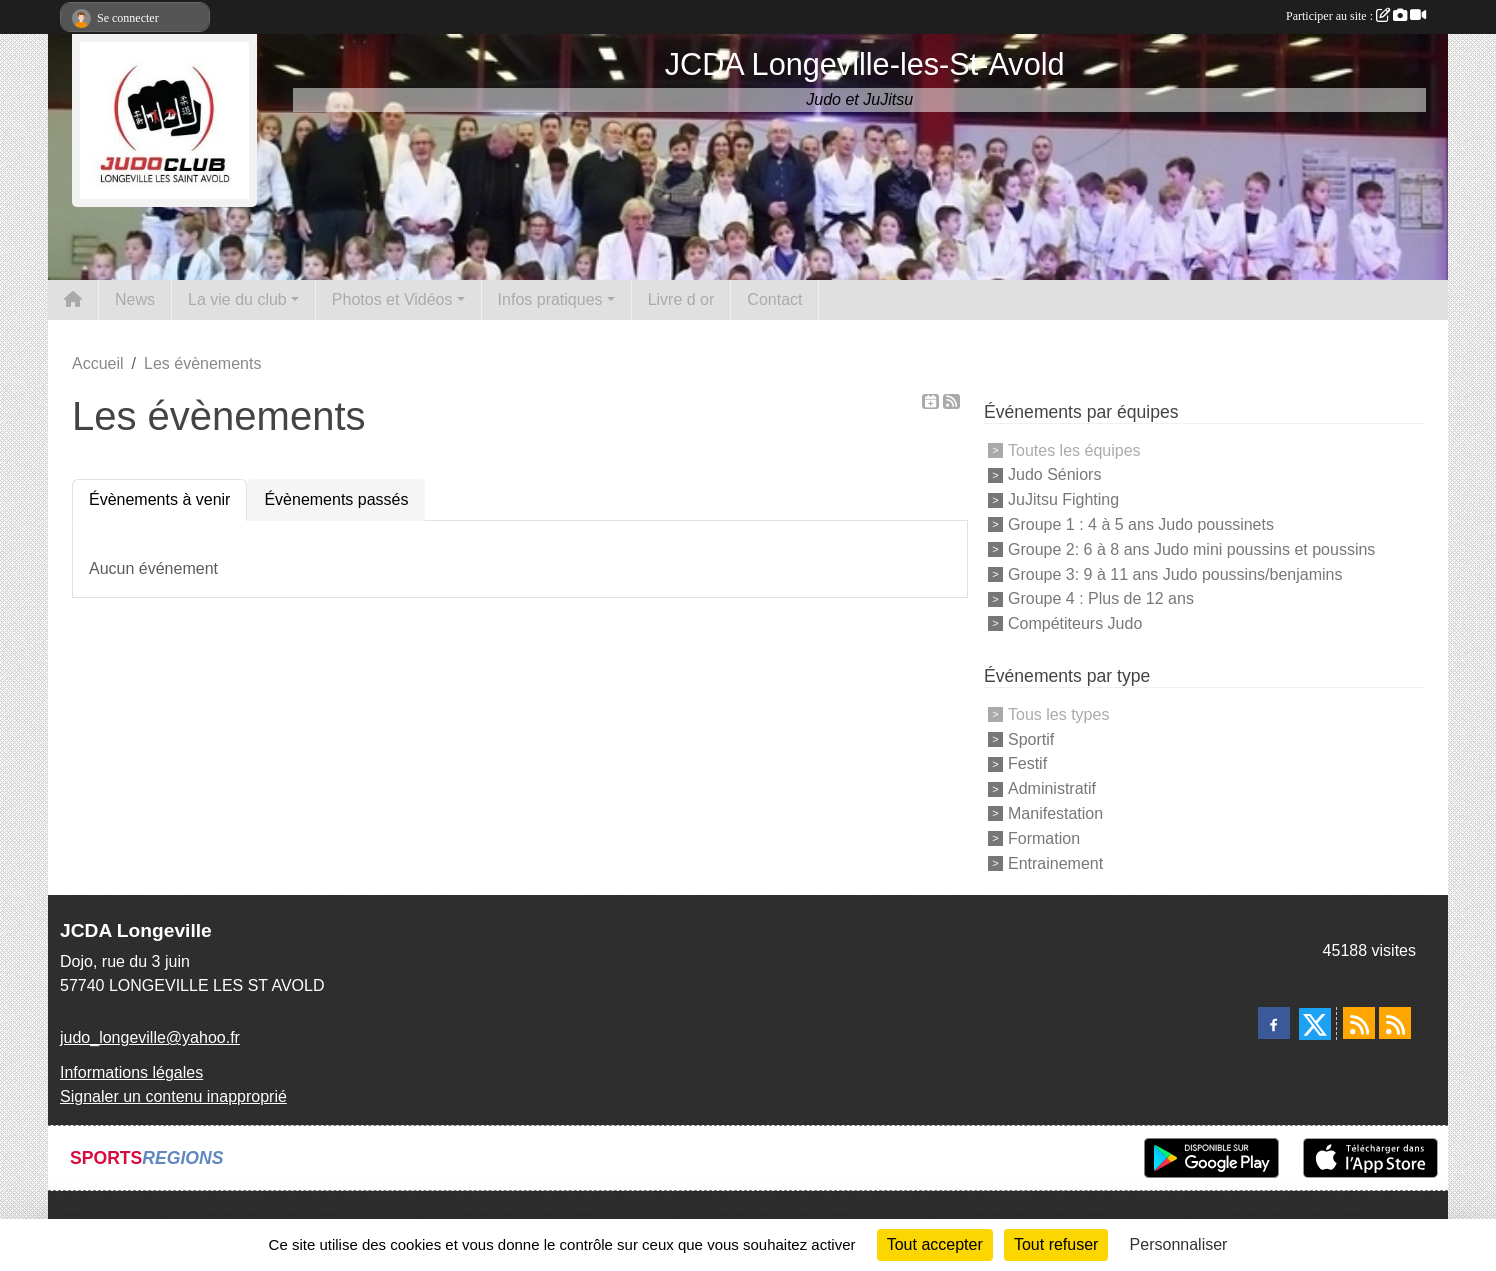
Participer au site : (1356, 16)
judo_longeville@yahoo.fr (150, 1037)
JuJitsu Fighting (1063, 499)
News (135, 299)
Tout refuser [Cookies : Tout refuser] (1056, 1244)
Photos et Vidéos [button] (392, 299)
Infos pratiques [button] (550, 299)
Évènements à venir (159, 499)
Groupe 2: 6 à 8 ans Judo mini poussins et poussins (1191, 549)
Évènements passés (336, 499)
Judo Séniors (1054, 474)
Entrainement (1055, 862)
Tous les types (1058, 714)
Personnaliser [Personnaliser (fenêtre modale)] (1179, 1244)
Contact (774, 299)
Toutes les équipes (1074, 449)
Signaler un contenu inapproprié (173, 1096)
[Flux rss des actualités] (1359, 1023)
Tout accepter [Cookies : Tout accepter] (935, 1244)
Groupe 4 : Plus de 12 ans (1101, 598)
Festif (1027, 763)
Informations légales (131, 1072)
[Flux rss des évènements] (1395, 1023)
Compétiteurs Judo (1075, 623)
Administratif (1052, 788)
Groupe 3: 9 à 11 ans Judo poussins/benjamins (1175, 573)
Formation (1044, 838)
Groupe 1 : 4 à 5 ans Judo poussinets (1141, 524)
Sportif (1031, 738)
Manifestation (1055, 813)
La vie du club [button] (237, 299)
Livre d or (681, 299)
